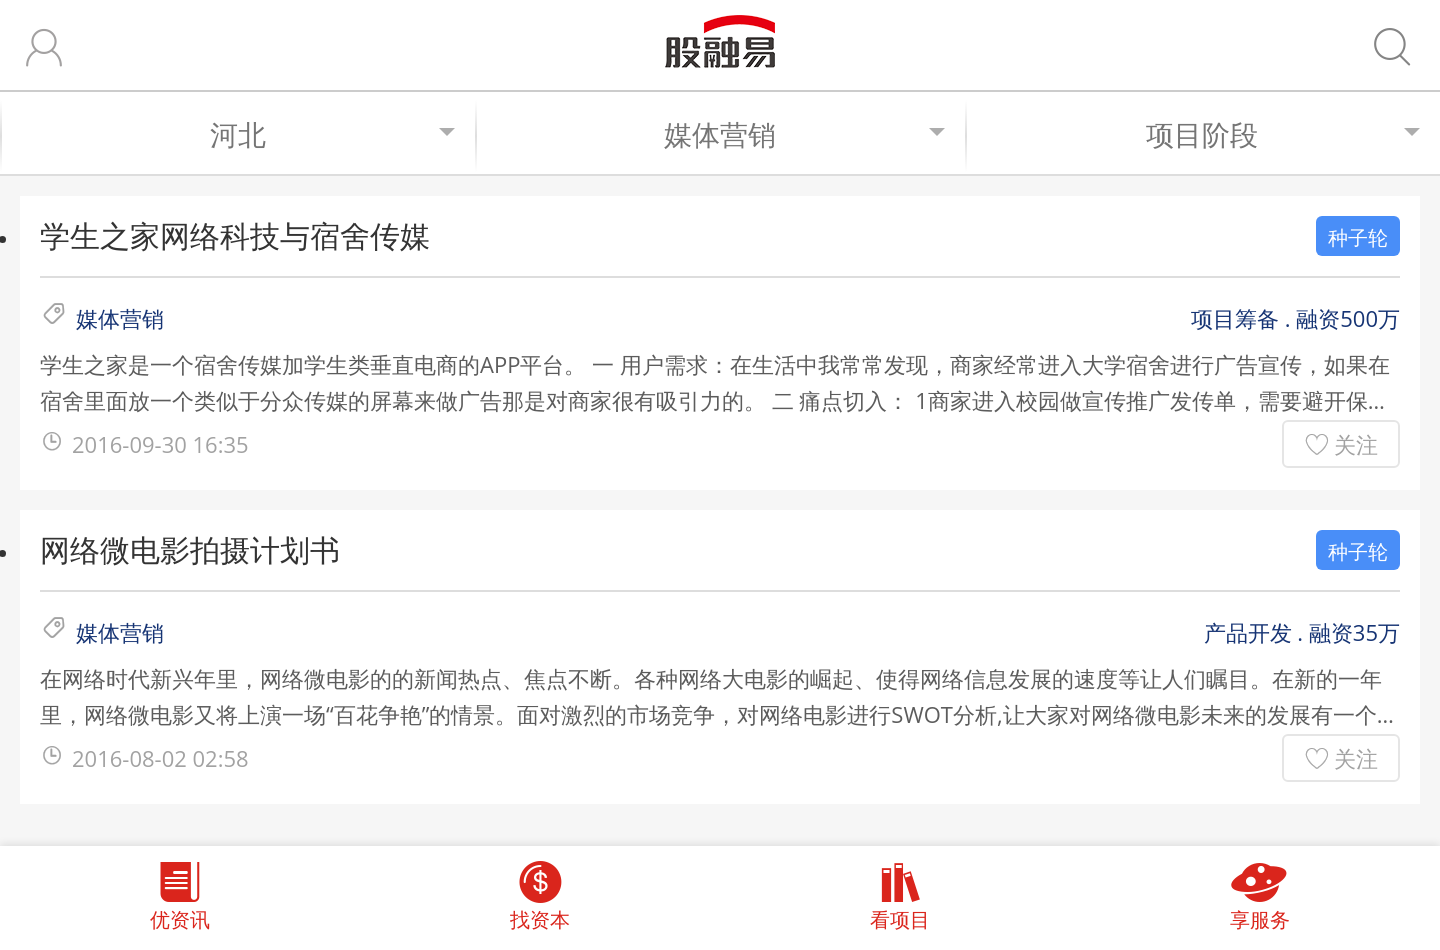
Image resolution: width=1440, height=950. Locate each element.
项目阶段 (1283, 134)
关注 (1356, 444)
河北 (333, 134)
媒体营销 (804, 134)
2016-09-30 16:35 (160, 444)
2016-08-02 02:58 (160, 758)
